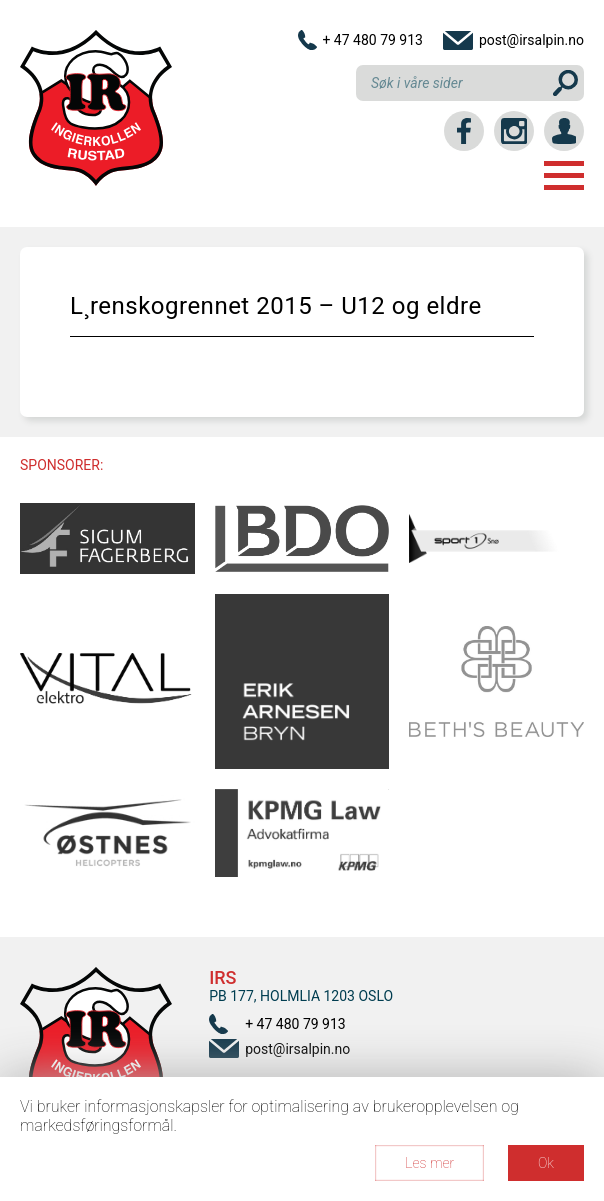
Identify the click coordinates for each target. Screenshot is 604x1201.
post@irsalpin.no (531, 40)
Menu (564, 175)
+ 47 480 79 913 (372, 40)
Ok (546, 1163)
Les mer (429, 1163)
